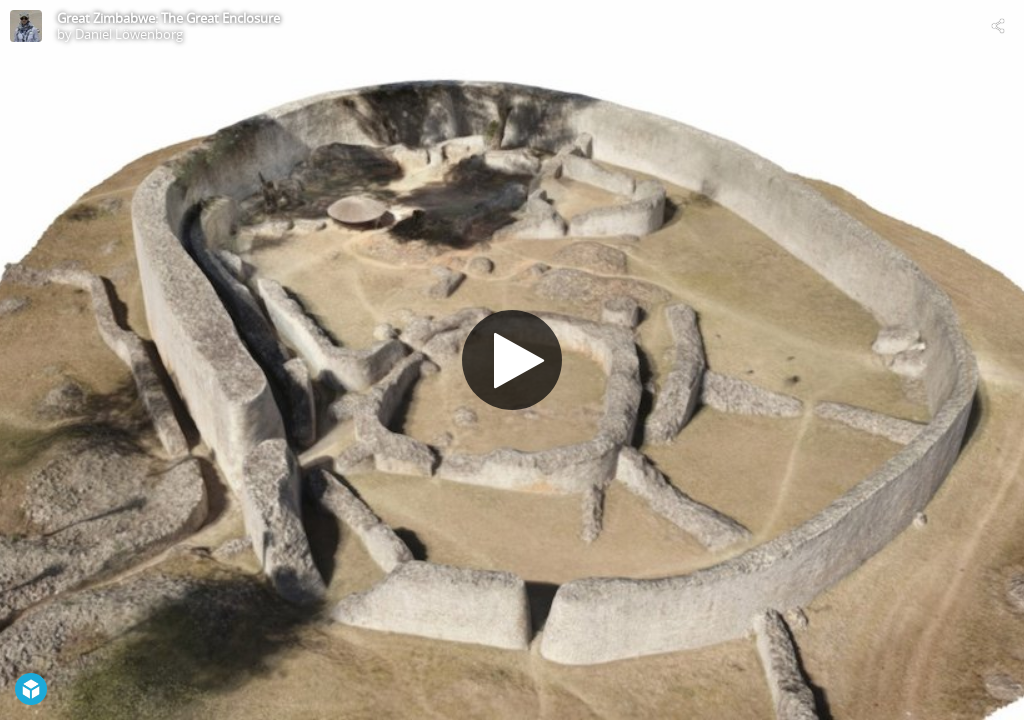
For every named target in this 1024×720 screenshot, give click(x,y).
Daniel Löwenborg (129, 34)
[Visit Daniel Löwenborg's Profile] (26, 26)
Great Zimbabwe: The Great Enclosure (168, 18)
